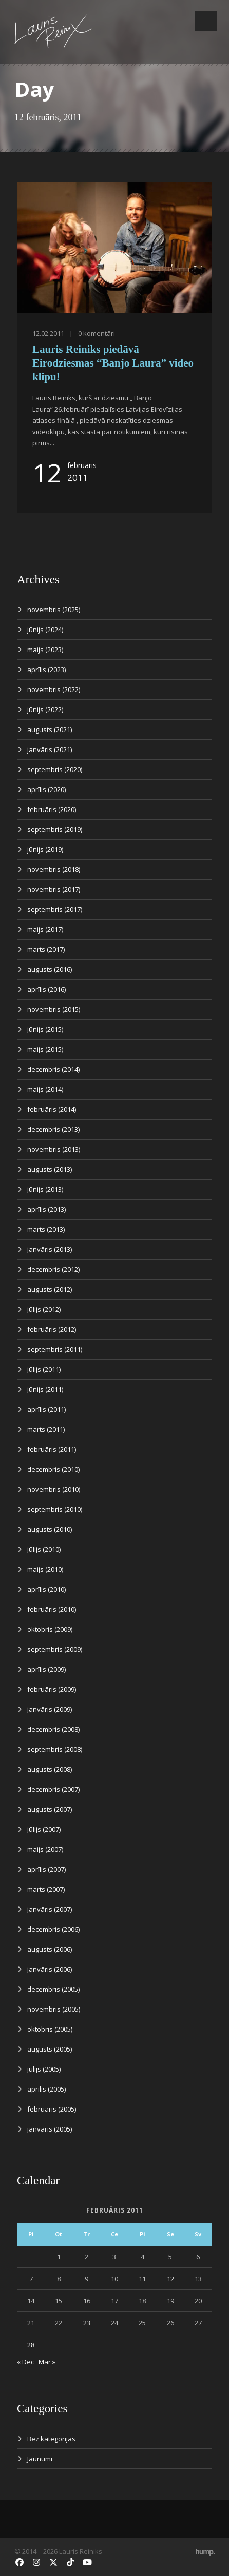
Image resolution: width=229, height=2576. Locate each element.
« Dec (25, 2361)
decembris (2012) (53, 1269)
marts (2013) (46, 1229)
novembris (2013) (53, 1149)
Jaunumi (39, 2458)
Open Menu (206, 21)
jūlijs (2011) (44, 1369)
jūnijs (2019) (45, 849)
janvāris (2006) (49, 1969)
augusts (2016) (49, 969)
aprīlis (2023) (46, 669)
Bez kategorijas (51, 2438)
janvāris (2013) (49, 1249)
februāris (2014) (51, 1109)
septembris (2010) (54, 1509)
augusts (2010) (49, 1529)
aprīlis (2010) (46, 1589)
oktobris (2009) (49, 1629)
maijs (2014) (45, 1089)
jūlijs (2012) (44, 1309)
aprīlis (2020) (46, 789)
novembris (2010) (53, 1489)
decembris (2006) (53, 1929)
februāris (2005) (51, 2109)
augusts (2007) (49, 1809)
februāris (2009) (51, 1689)
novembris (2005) (53, 2009)
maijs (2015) (45, 1049)
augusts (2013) (49, 1169)
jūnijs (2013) (45, 1189)
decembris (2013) (53, 1129)
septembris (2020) (54, 769)
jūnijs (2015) (45, 1029)
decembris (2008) (53, 1729)
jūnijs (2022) (45, 709)
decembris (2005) (53, 1989)
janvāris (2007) (49, 1909)
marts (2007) (46, 1889)
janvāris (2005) (49, 2129)
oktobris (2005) (49, 2029)
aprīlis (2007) (46, 1869)
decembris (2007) (53, 1789)
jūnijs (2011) (45, 1389)
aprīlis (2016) (46, 989)
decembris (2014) (53, 1069)
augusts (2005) (49, 2049)
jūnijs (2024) (45, 629)
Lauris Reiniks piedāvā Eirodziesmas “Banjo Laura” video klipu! (113, 363)
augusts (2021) (49, 729)
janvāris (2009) (49, 1709)
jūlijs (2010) (44, 1549)
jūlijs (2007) (44, 1829)
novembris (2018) (53, 869)
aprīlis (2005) (46, 2089)
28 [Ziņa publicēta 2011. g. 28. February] (30, 2344)
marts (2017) (46, 949)
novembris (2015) (53, 1009)
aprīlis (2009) (46, 1669)
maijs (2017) (45, 929)
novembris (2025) (53, 609)
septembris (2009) (54, 1649)
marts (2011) (46, 1429)
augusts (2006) (49, 1949)
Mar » (47, 2361)
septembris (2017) (54, 909)
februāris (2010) (51, 1609)
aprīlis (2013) (46, 1209)
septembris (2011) (54, 1349)
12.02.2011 (48, 333)
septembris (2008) (54, 1749)
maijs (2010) (45, 1569)
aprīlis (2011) (46, 1409)
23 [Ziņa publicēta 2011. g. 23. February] (86, 2322)
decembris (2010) (53, 1469)
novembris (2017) (53, 889)
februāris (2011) (51, 1449)
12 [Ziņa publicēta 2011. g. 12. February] (170, 2278)
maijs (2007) (45, 1849)
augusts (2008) (49, 1769)
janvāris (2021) (49, 749)
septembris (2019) (54, 829)
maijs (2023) (45, 649)
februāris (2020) (51, 809)
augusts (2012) (49, 1289)
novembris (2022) (53, 689)
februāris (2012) (51, 1329)
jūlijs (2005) (44, 2069)
